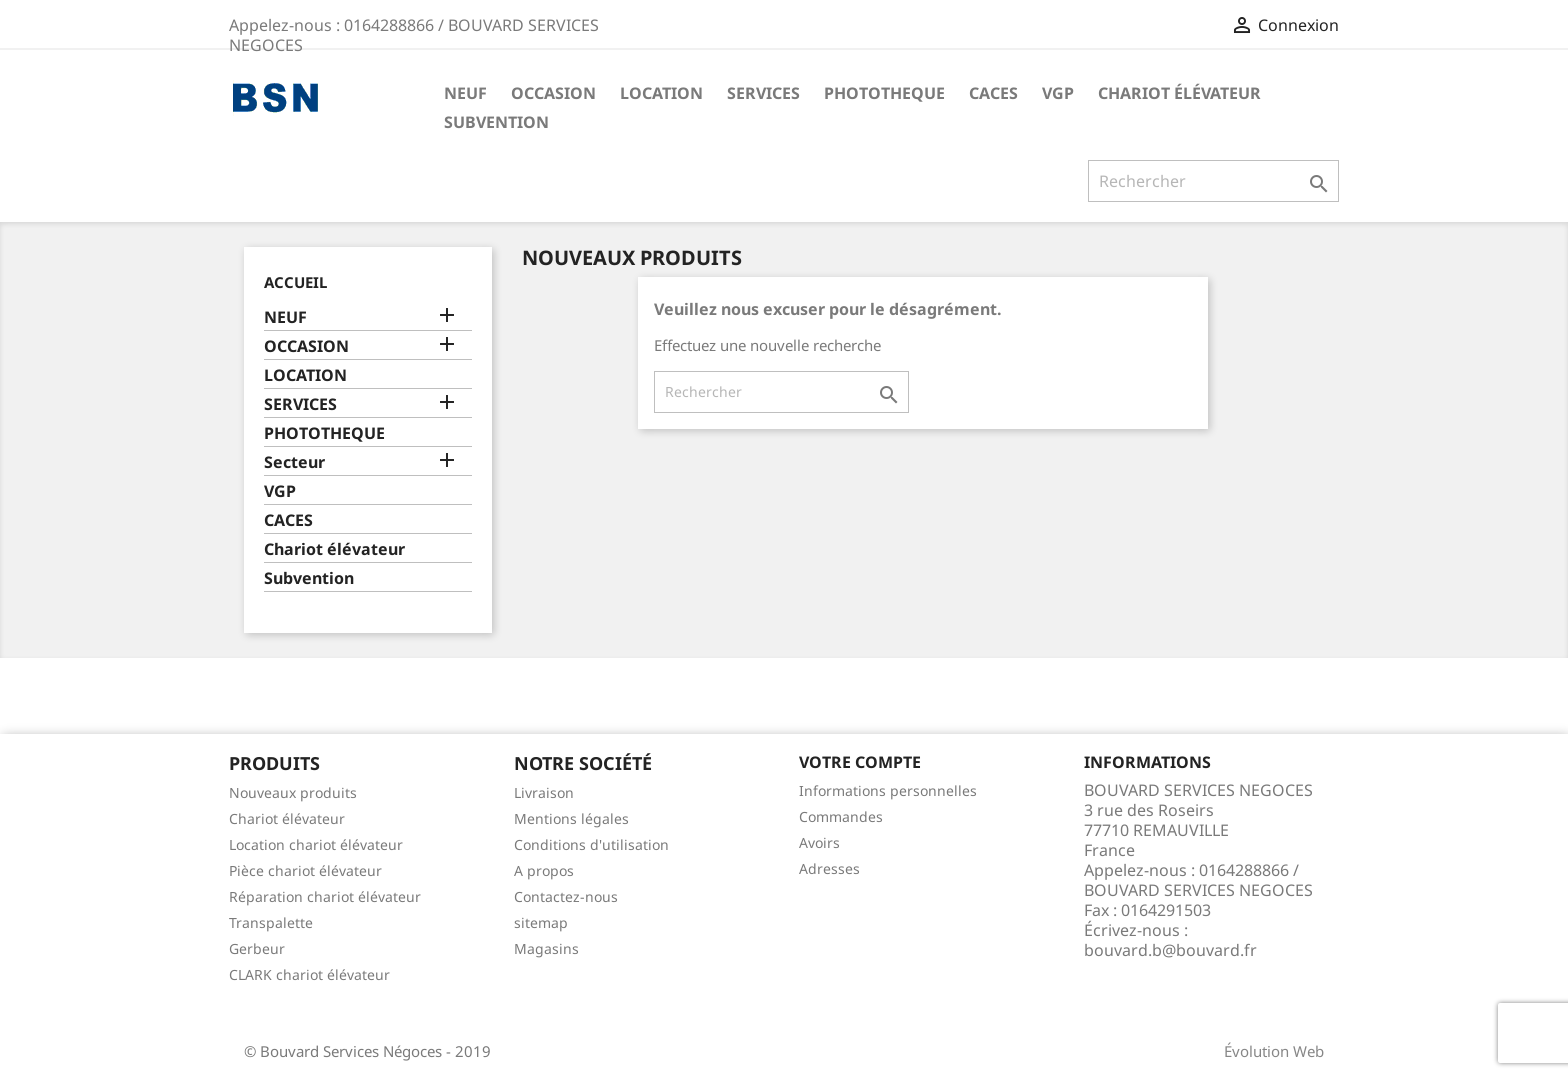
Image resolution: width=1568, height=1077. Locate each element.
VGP (1058, 93)
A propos (544, 870)
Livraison (544, 792)
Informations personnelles (888, 790)
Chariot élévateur (1179, 93)
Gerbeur (257, 948)
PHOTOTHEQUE (884, 93)
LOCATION (661, 93)
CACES (993, 93)
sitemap (541, 922)
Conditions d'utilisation (591, 844)
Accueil (295, 282)
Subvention (496, 122)
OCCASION (553, 93)
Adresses (829, 868)
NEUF (465, 93)
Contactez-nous (566, 896)
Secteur (294, 462)
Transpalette (271, 922)
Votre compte (860, 762)
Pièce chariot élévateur (305, 870)
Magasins (546, 948)
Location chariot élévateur (316, 844)
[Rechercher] (1213, 181)
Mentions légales (571, 818)
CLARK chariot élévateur (309, 974)
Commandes (841, 816)
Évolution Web (1274, 1051)
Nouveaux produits (293, 792)
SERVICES (763, 93)
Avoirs (819, 842)
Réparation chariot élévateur (325, 896)
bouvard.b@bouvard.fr (1170, 950)
